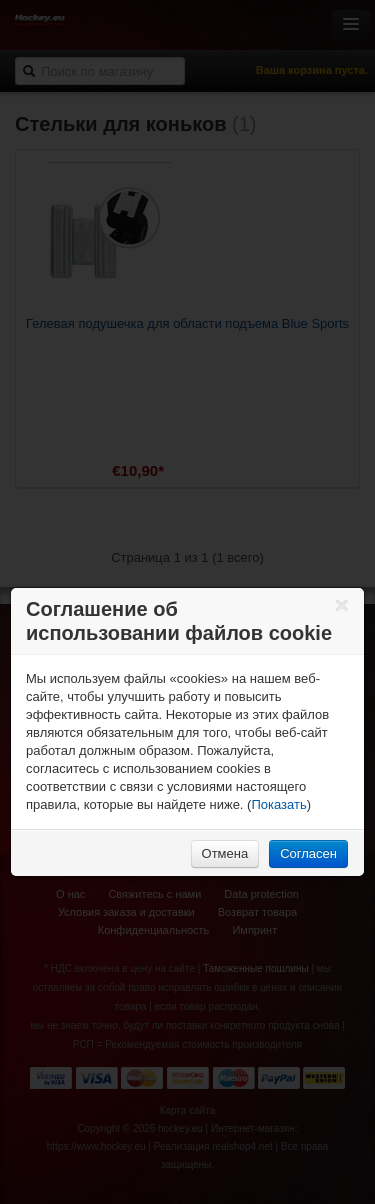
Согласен (308, 853)
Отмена (225, 853)
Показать (278, 804)
